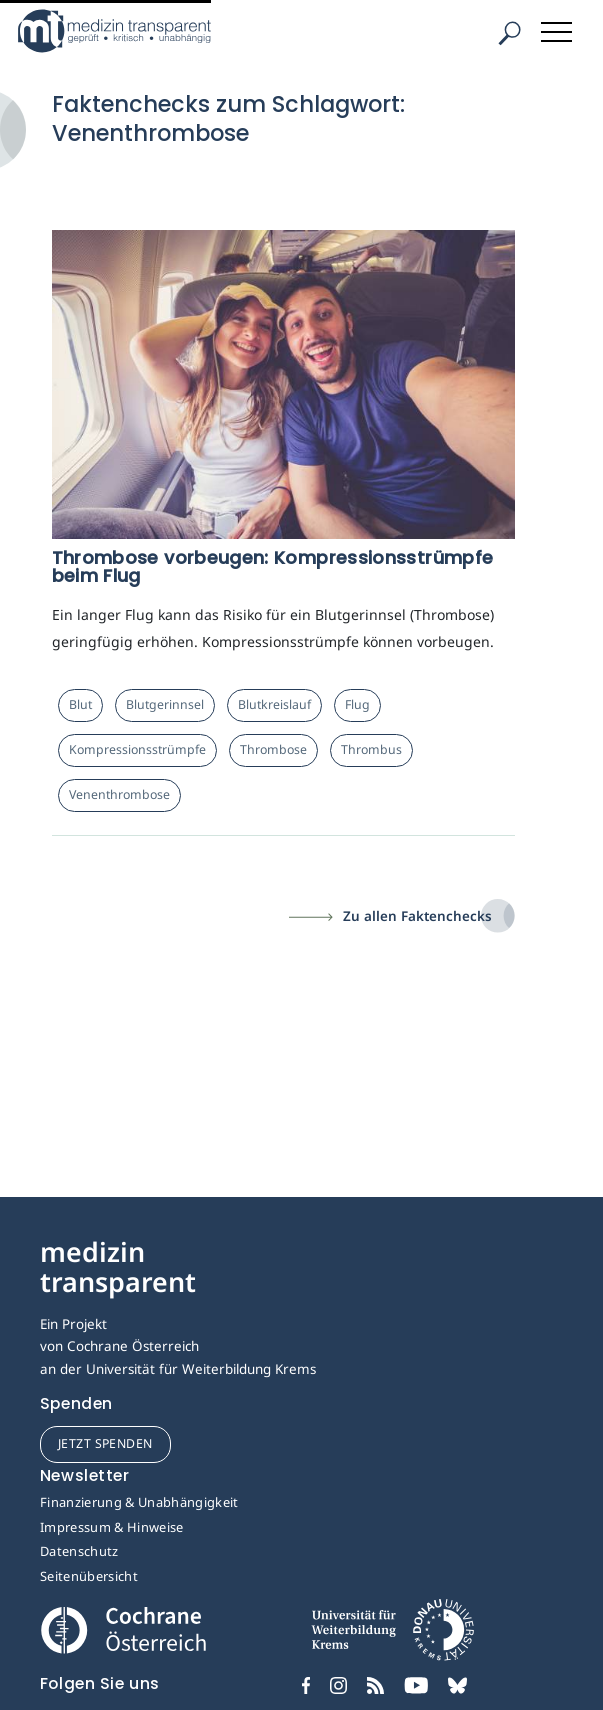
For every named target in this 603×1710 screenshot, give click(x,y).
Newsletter (85, 1475)
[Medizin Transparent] (145, 31)
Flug (357, 704)
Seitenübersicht (89, 1576)
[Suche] (509, 33)
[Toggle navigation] (558, 28)
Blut (80, 704)
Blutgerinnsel (165, 704)
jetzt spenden (105, 1443)
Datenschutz (79, 1551)
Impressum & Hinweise (112, 1527)
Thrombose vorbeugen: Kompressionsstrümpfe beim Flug (273, 566)
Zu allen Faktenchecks (417, 916)
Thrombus (371, 749)
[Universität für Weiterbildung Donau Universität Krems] (392, 1636)
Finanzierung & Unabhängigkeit (139, 1502)
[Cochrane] (123, 1628)
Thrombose (273, 749)
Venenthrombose (119, 794)
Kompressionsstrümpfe (137, 749)
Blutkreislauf (274, 704)
